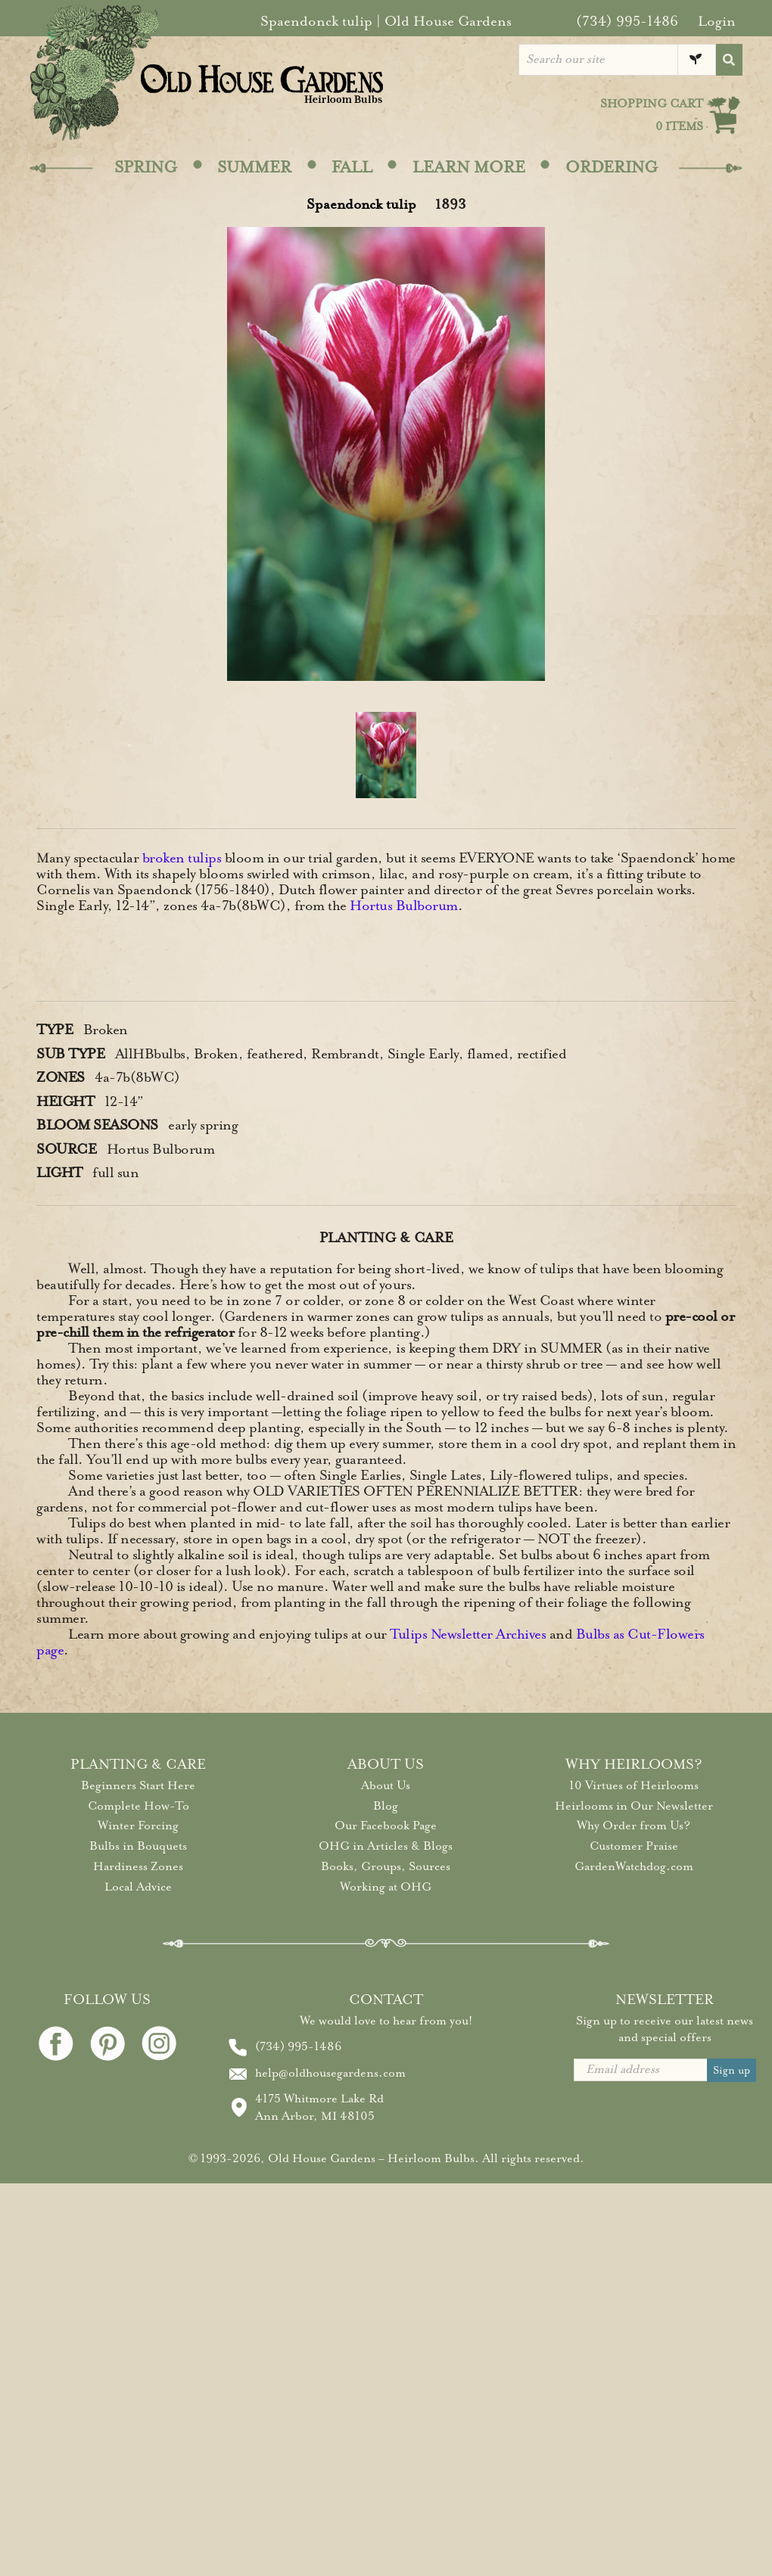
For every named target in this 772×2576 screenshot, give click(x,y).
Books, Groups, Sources (385, 1866)
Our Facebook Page (386, 1825)
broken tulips (182, 858)
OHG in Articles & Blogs (386, 1846)
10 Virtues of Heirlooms (634, 1785)
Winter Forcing (138, 1825)
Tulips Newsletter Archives (468, 1634)
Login (717, 21)
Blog (385, 1805)
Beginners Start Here (138, 1785)
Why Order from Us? (633, 1825)
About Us (385, 1785)
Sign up (731, 2070)
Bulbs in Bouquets (138, 1846)
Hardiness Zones (138, 1866)
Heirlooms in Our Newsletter (634, 1805)
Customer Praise (634, 1846)
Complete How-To (138, 1805)
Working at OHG (385, 1886)
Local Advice (138, 1886)
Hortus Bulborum (404, 905)
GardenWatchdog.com (633, 1866)
